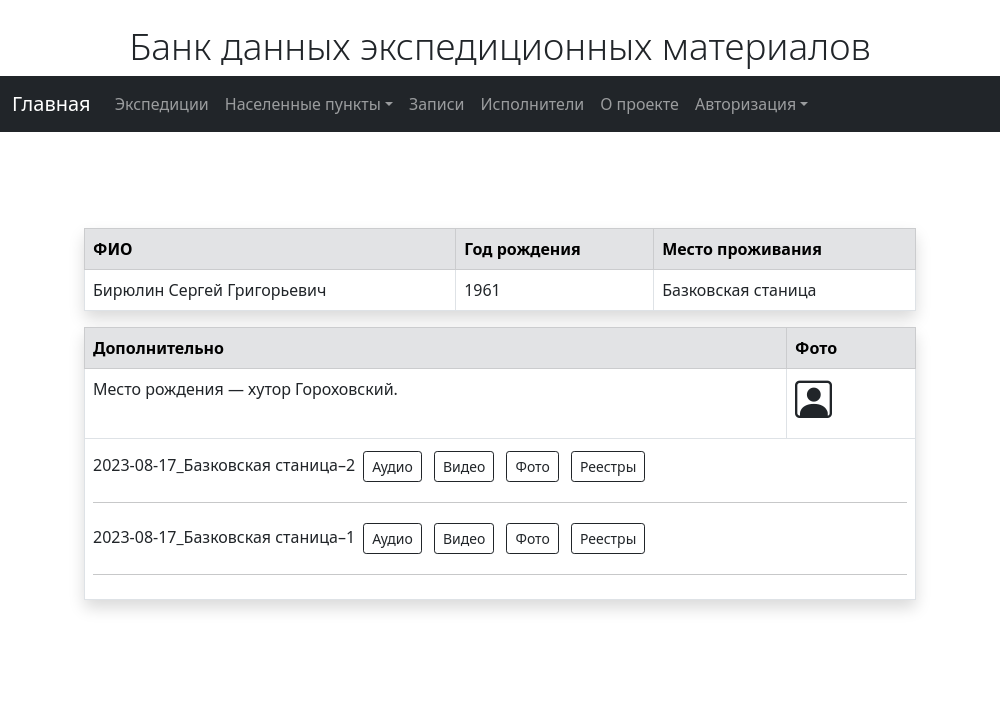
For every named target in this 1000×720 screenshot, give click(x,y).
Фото (532, 466)
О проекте (639, 104)
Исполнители (533, 104)
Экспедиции (162, 104)
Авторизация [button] (745, 104)
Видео (464, 466)
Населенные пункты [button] (303, 104)
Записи (437, 104)
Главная (51, 103)
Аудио (392, 466)
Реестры (608, 466)
